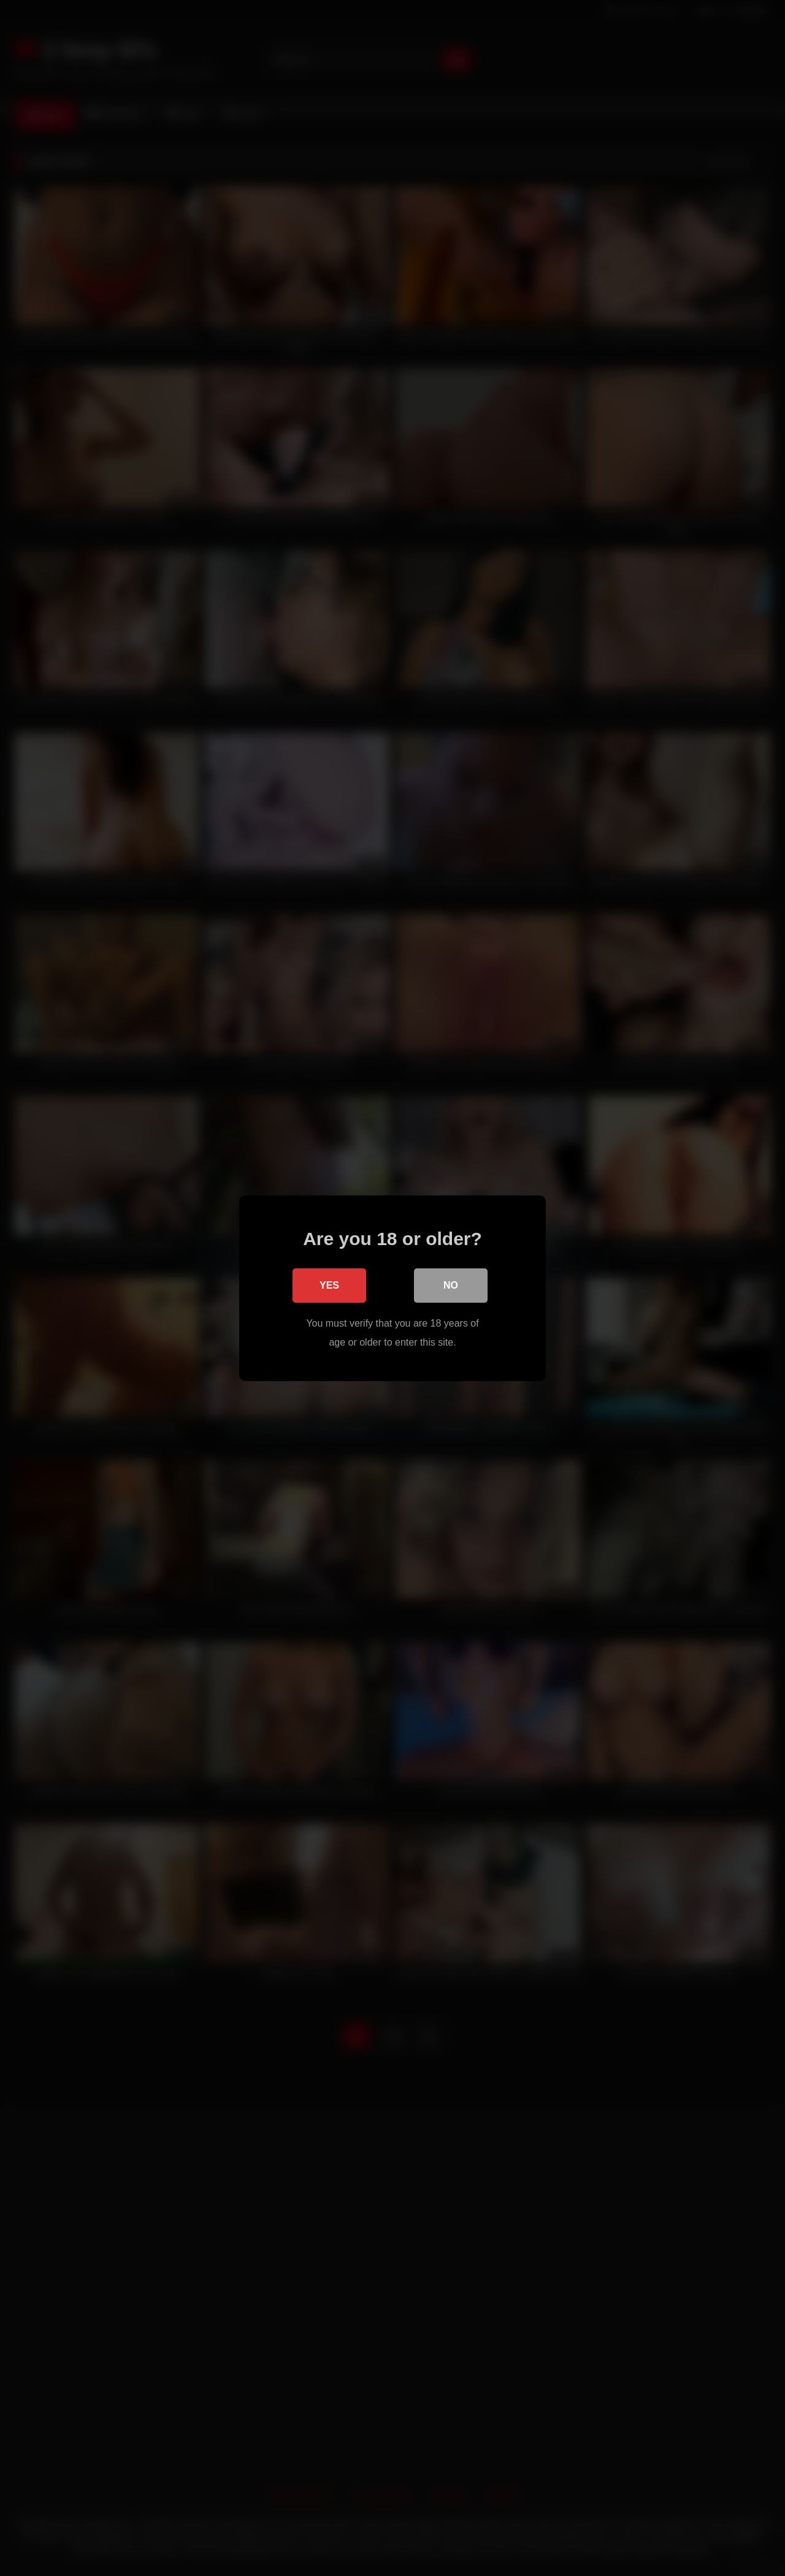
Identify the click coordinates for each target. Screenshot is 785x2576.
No (450, 1284)
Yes (329, 1284)
